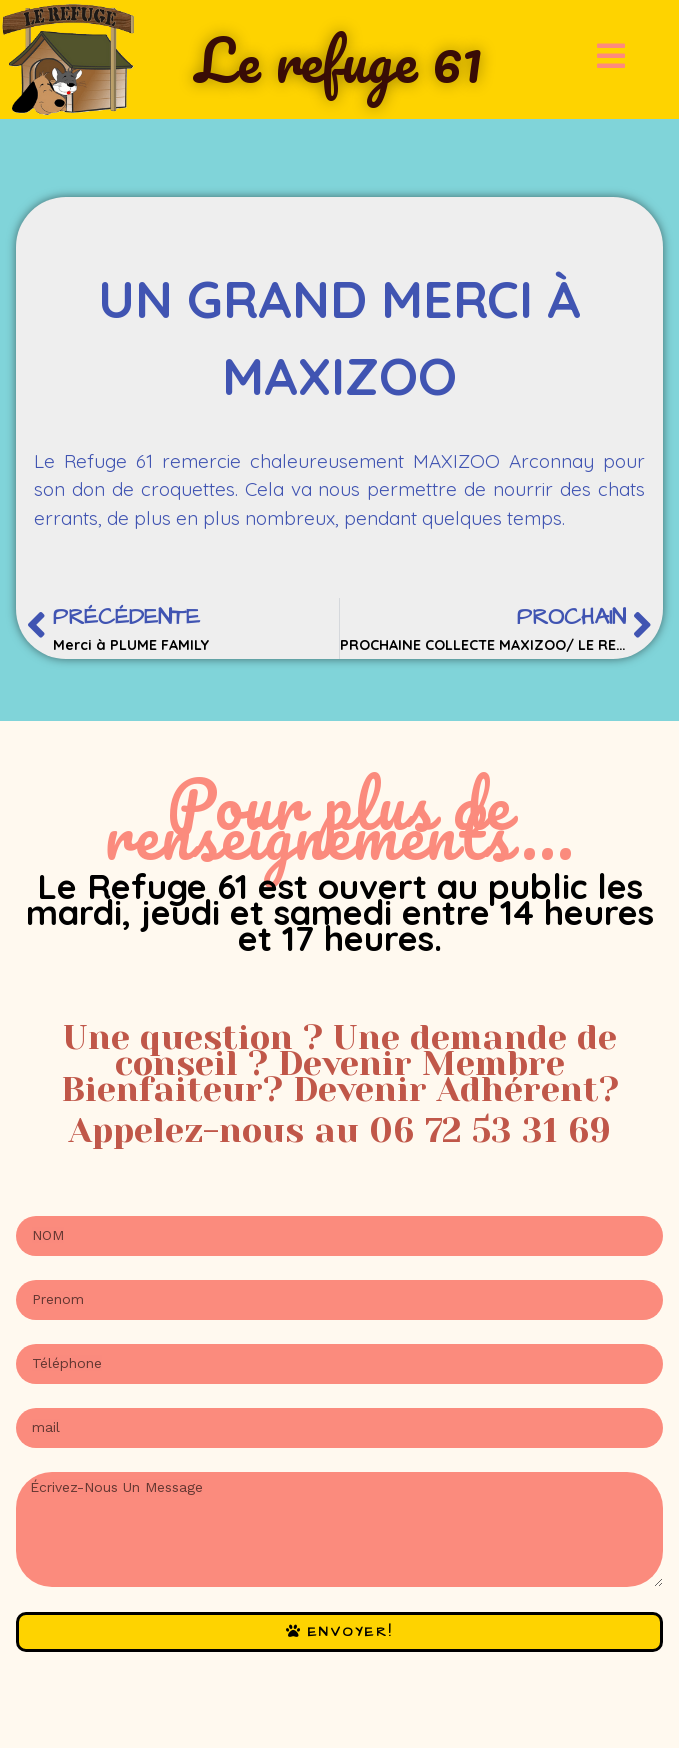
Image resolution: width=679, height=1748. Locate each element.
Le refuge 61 (339, 59)
